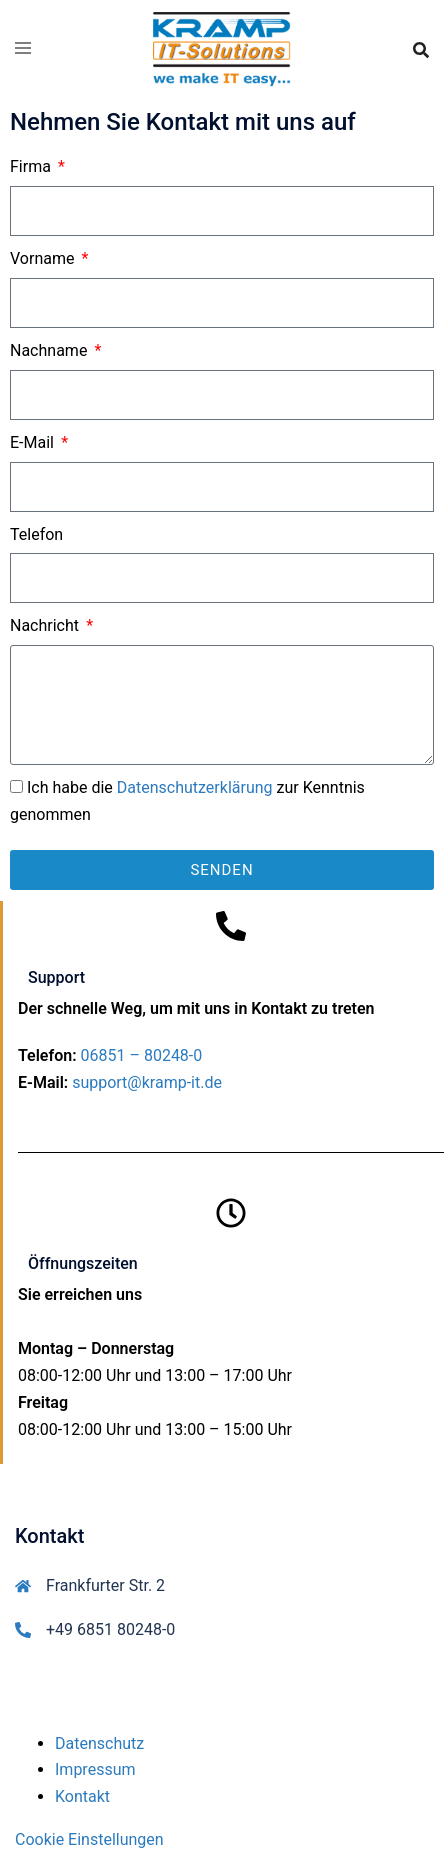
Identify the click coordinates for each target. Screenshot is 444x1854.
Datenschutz (99, 1743)
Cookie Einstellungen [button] (89, 1839)
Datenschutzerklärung (195, 787)
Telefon (36, 534)
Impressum (95, 1769)
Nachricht (46, 625)
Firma (32, 166)
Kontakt (82, 1796)
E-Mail (34, 442)
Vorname (44, 258)
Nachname (50, 350)
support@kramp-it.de (147, 1082)
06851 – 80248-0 (142, 1055)
